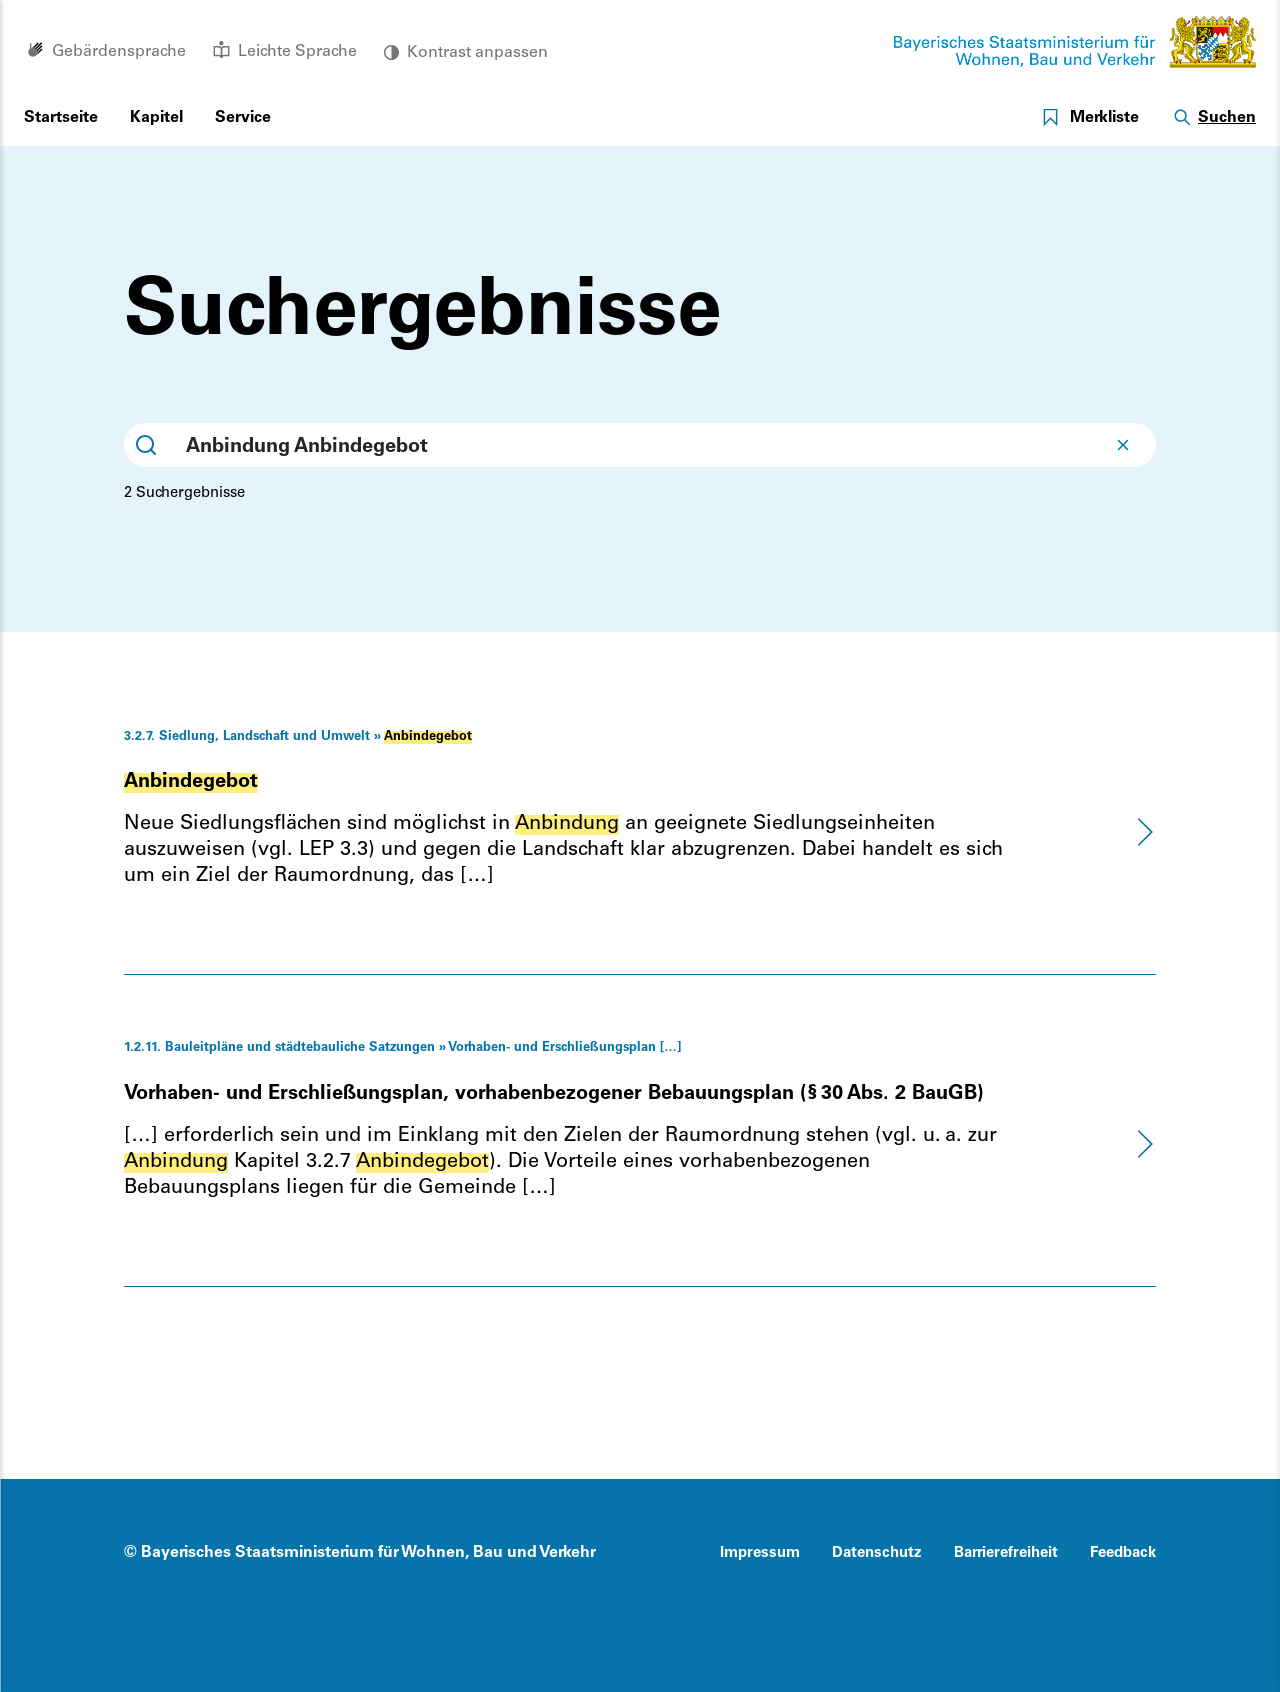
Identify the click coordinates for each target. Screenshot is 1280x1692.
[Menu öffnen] (156, 118)
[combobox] (640, 445)
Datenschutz (877, 1553)
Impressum (760, 1553)
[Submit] (146, 445)
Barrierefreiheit (1006, 1553)
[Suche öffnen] (1213, 118)
